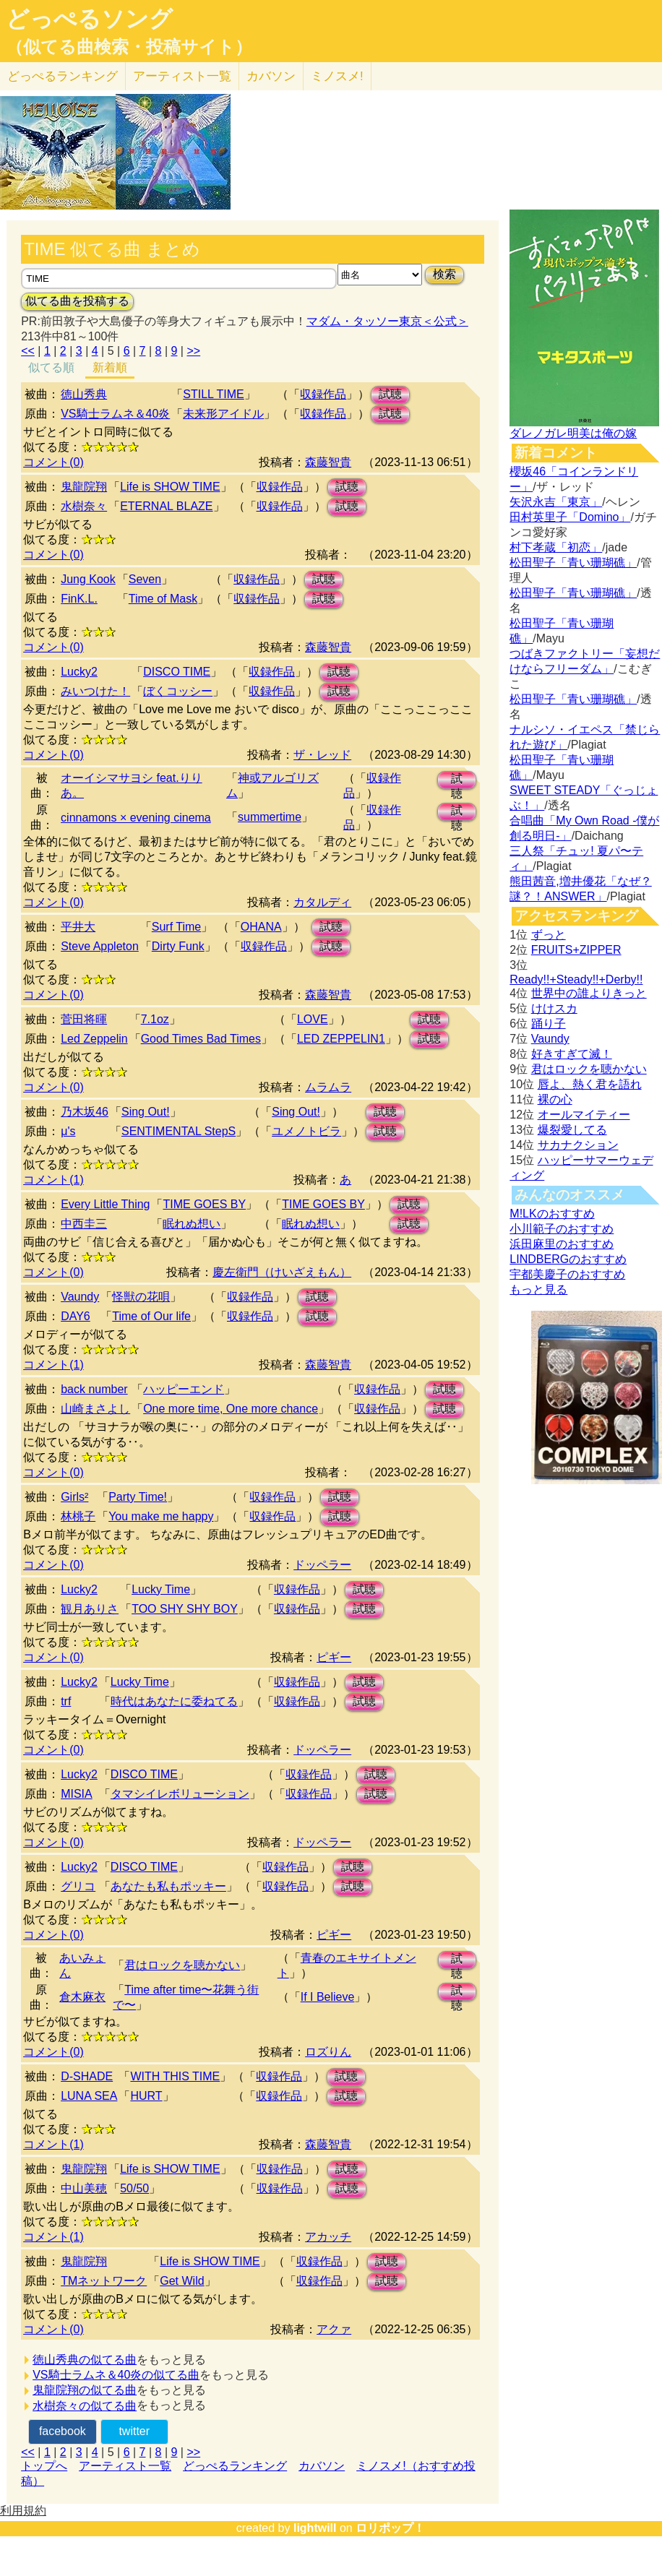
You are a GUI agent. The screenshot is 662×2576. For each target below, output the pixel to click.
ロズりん (328, 2052)
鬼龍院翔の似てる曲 (85, 2390)
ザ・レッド (322, 755)
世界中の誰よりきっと (589, 993)
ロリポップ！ (390, 2528)
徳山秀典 (84, 394)
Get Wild (182, 2281)
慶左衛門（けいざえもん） (281, 1272)
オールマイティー (584, 1114)
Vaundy (80, 1297)
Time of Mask (163, 599)
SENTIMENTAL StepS (178, 1131)
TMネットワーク (104, 2281)
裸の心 (555, 1099)
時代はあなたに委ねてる (174, 1701)
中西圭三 (84, 1224)
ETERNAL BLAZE (166, 506)
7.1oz (155, 1019)
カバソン (271, 76)
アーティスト (182, 76)
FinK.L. (79, 599)
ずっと (548, 935)
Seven (145, 579)
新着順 (110, 367)
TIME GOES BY (204, 1204)
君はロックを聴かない (182, 1965)
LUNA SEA (89, 2096)
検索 (444, 274)
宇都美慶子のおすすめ (567, 1274)
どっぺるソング (89, 19)
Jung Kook (88, 579)
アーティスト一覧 (125, 2466)
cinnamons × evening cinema (136, 817)
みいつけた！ (95, 691)
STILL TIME (213, 394)
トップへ (44, 2466)
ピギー (334, 1657)
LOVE (312, 1019)
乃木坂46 (84, 1112)
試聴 (390, 394)
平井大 (78, 927)
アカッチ (328, 2237)
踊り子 (548, 1023)
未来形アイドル (223, 414)
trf (66, 1701)
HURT (146, 2096)
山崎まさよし (95, 1409)
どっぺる (62, 76)
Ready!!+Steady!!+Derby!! (576, 979)
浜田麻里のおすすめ (562, 1244)
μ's (68, 1131)
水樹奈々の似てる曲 (85, 2406)
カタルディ (322, 902)
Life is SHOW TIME (170, 487)
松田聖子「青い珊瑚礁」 (573, 562)
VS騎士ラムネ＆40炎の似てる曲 (116, 2375)
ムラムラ (328, 1087)
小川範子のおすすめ (562, 1229)
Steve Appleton (100, 946)
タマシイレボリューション (180, 1794)
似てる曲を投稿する (77, 301)
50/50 (134, 2188)
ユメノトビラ (306, 1131)
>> (193, 351)
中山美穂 (84, 2188)
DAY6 (75, 1316)
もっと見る (538, 1289)
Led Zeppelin (94, 1039)
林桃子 (78, 1516)
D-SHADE (87, 2076)
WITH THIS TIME (175, 2076)
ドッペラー (322, 1565)
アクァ (334, 2329)
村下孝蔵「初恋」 (556, 547)
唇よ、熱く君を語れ (590, 1084)
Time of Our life (151, 1316)
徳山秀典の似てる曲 (85, 2359)
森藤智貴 (328, 462)
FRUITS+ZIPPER (576, 950)
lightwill (315, 2528)
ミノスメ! (337, 76)
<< (28, 351)
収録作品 (323, 394)
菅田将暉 (84, 1019)
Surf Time (176, 927)
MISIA (77, 1794)
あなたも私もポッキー (168, 1886)
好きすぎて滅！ (571, 1054)
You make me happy (160, 1516)
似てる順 (51, 367)
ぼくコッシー (177, 691)
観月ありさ (90, 1609)
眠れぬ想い (191, 1224)
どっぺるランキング (235, 2466)
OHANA (261, 927)
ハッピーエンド (183, 1389)
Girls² (74, 1497)
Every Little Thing (105, 1204)
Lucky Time (161, 1589)
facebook (62, 2431)
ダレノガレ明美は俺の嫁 (573, 433)
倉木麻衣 (82, 1997)
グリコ (78, 1886)
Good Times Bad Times (201, 1039)
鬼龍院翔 (84, 487)
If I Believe (328, 1997)
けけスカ (554, 1008)
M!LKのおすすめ (552, 1213)
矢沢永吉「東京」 (556, 502)
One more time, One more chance (230, 1409)
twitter (134, 2431)
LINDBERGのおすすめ (568, 1259)
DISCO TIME (176, 671)
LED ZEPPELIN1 (341, 1039)
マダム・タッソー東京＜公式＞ (387, 321)
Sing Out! (145, 1112)
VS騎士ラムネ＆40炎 (115, 414)
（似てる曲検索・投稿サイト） (129, 47)
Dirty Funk (178, 946)
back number (94, 1389)
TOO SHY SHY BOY (185, 1609)
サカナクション (578, 1145)
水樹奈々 (84, 506)
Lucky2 (79, 671)
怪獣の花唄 (141, 1297)
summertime (269, 817)
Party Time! (137, 1497)
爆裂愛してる (572, 1130)
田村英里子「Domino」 (570, 517)
